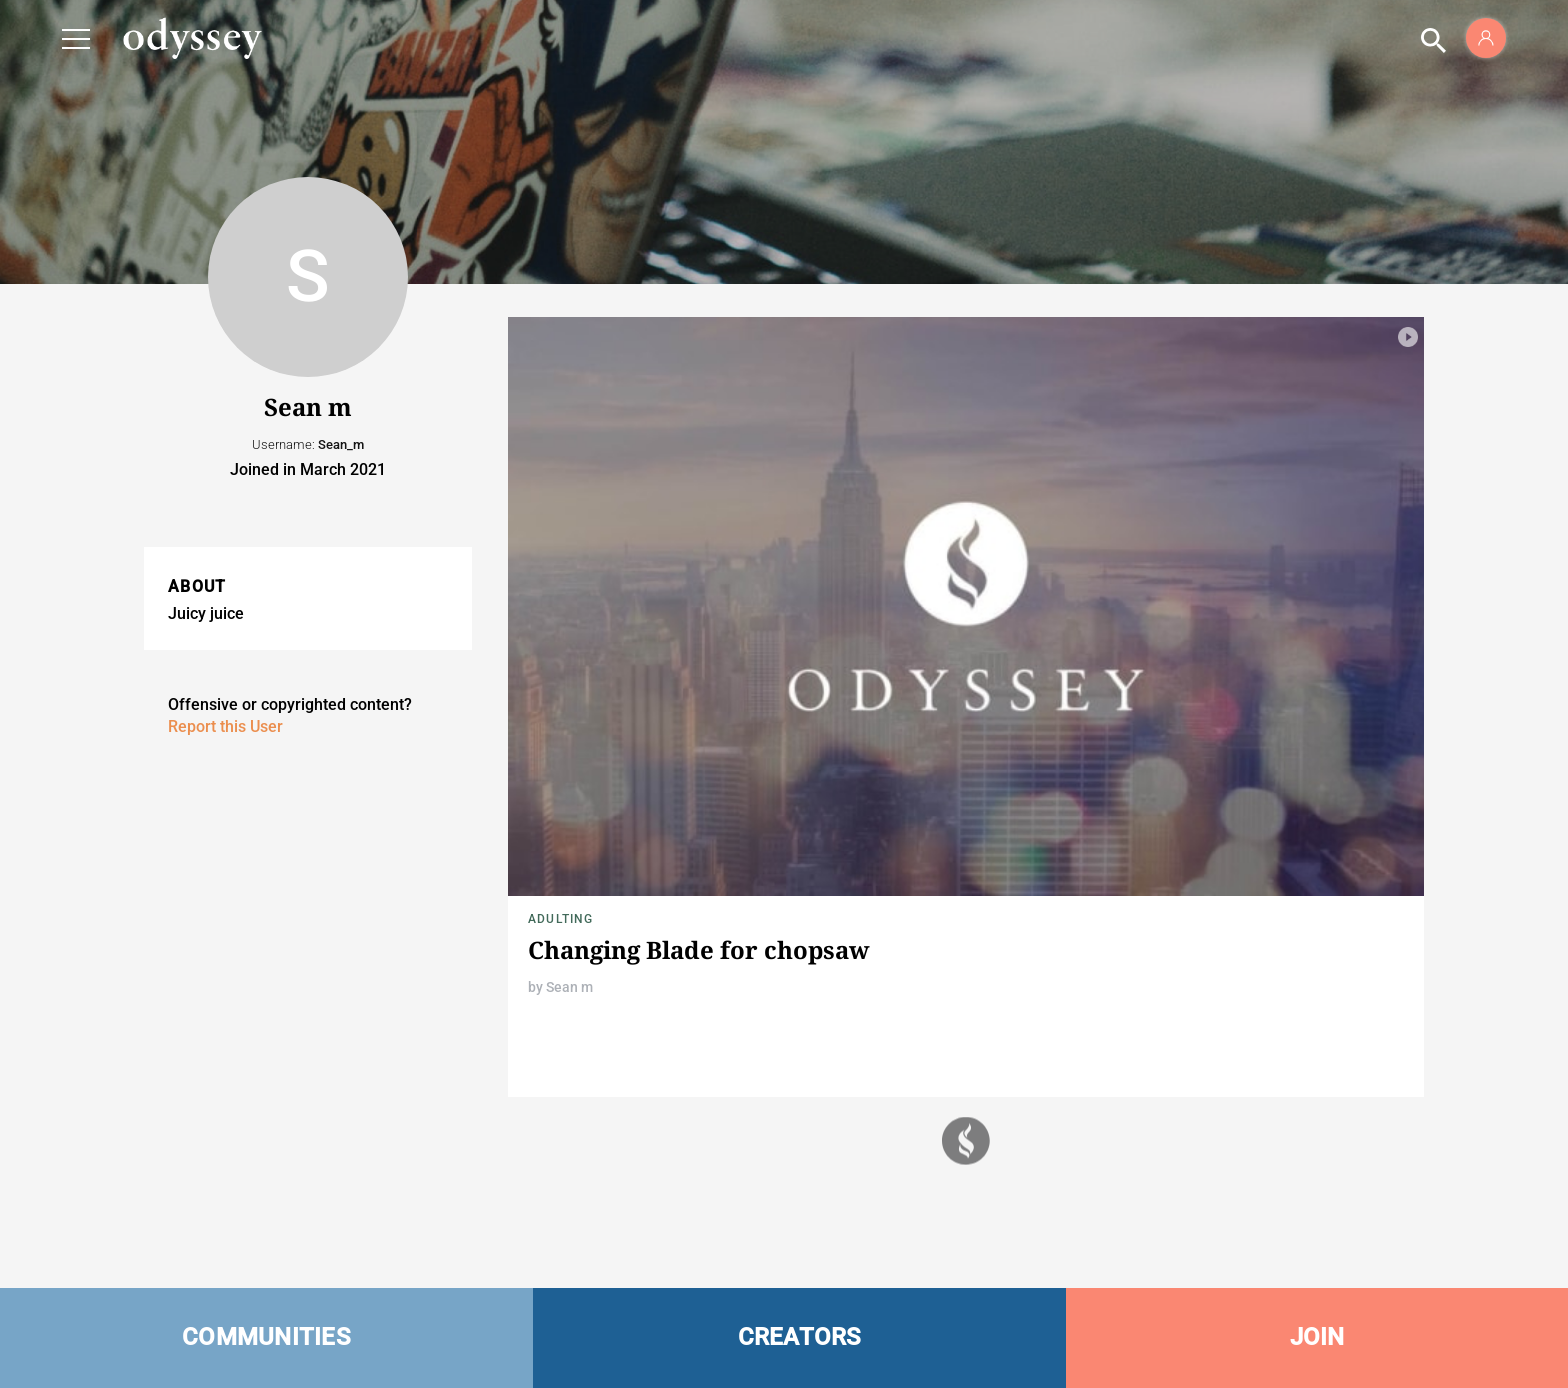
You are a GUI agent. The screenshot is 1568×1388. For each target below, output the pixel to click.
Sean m (569, 987)
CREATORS (800, 1337)
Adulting (561, 919)
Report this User (225, 726)
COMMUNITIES (266, 1337)
